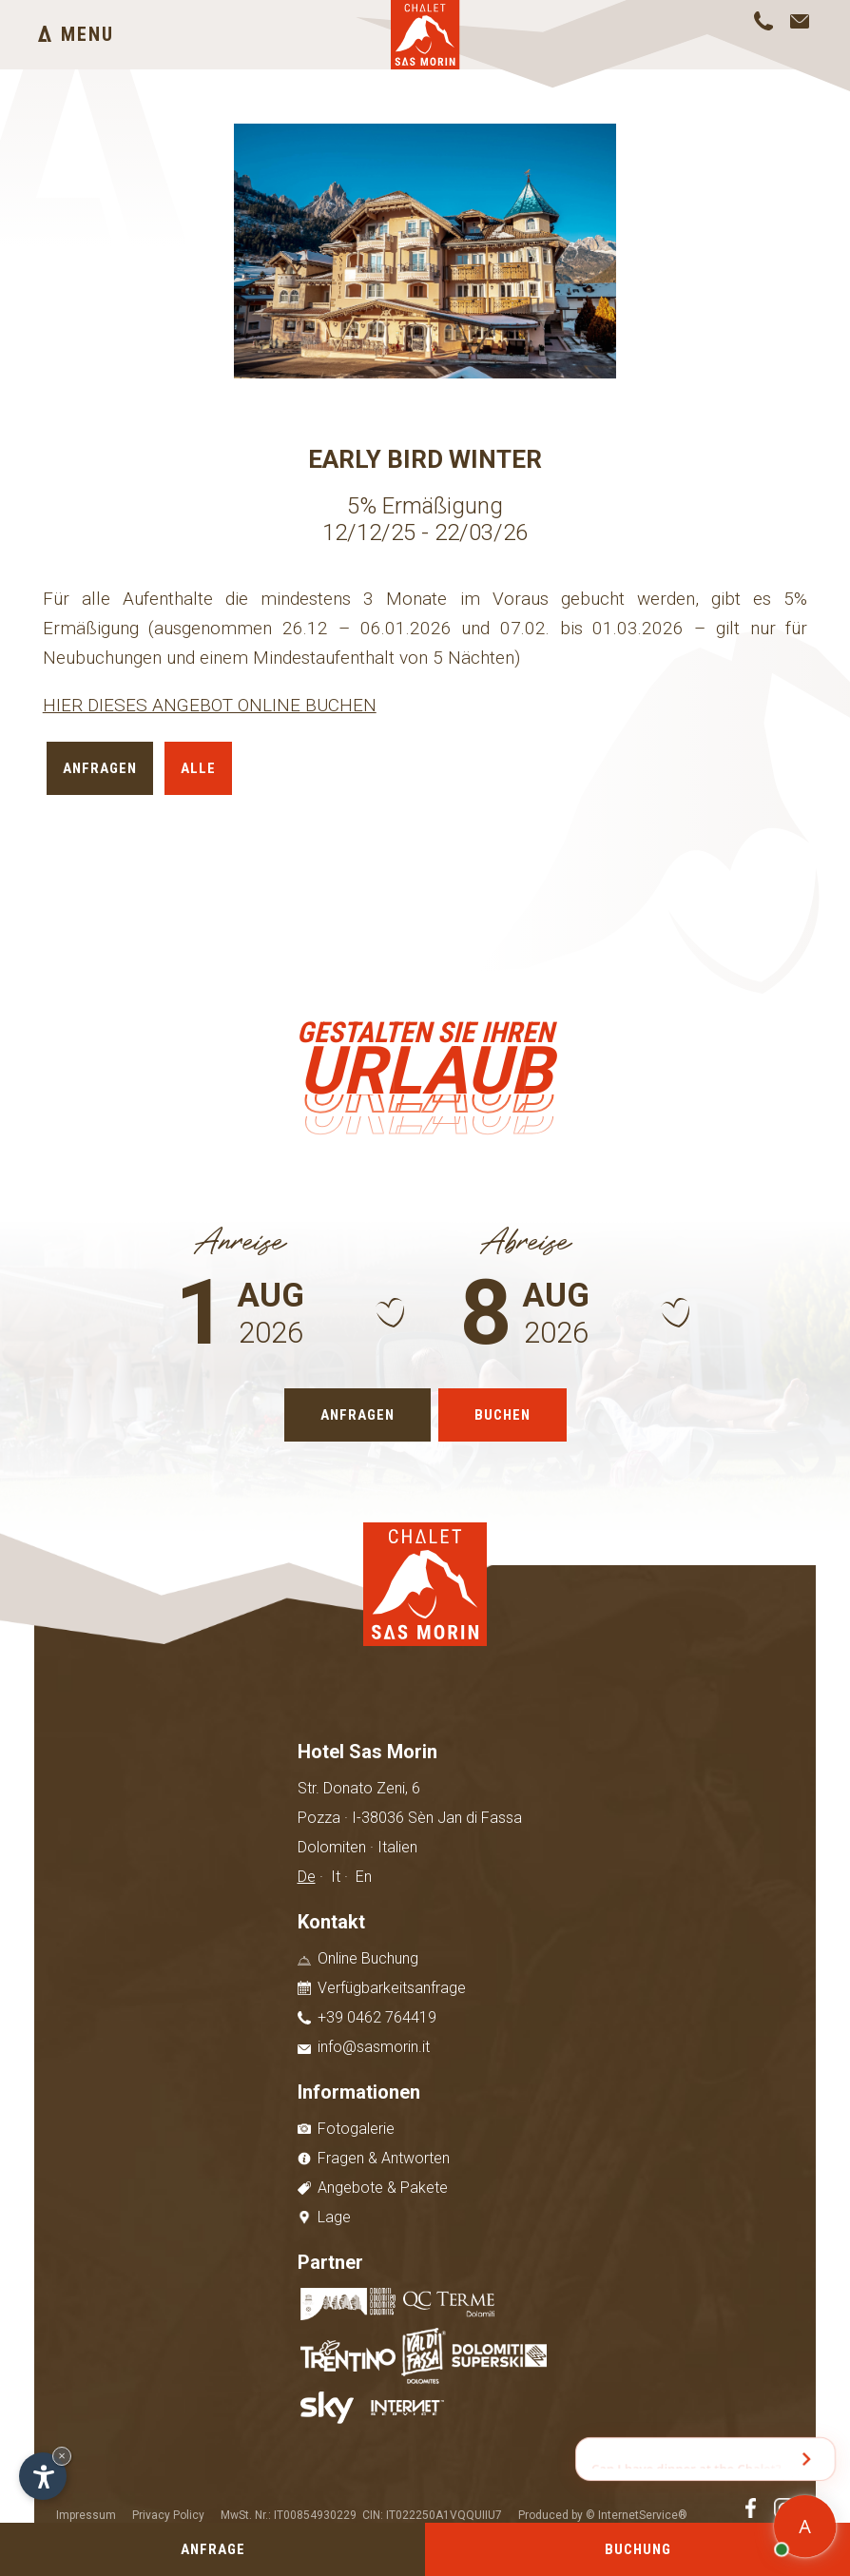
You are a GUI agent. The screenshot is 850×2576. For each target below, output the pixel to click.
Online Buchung (358, 1958)
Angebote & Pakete (373, 2188)
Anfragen (100, 768)
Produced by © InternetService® (602, 2515)
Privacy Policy (168, 2515)
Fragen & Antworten (374, 2158)
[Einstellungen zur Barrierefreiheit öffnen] (43, 2476)
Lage (324, 2217)
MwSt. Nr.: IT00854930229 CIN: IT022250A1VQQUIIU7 (361, 2515)
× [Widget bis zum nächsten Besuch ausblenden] (62, 2456)
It (335, 1877)
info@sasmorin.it (364, 2047)
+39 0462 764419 (367, 2017)
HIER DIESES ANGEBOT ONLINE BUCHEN (210, 705)
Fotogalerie (346, 2129)
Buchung (638, 2549)
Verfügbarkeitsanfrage (382, 1988)
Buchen (502, 1415)
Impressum (86, 2515)
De (307, 1877)
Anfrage (213, 2549)
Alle (198, 768)
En (364, 1877)
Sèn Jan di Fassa (465, 1818)
